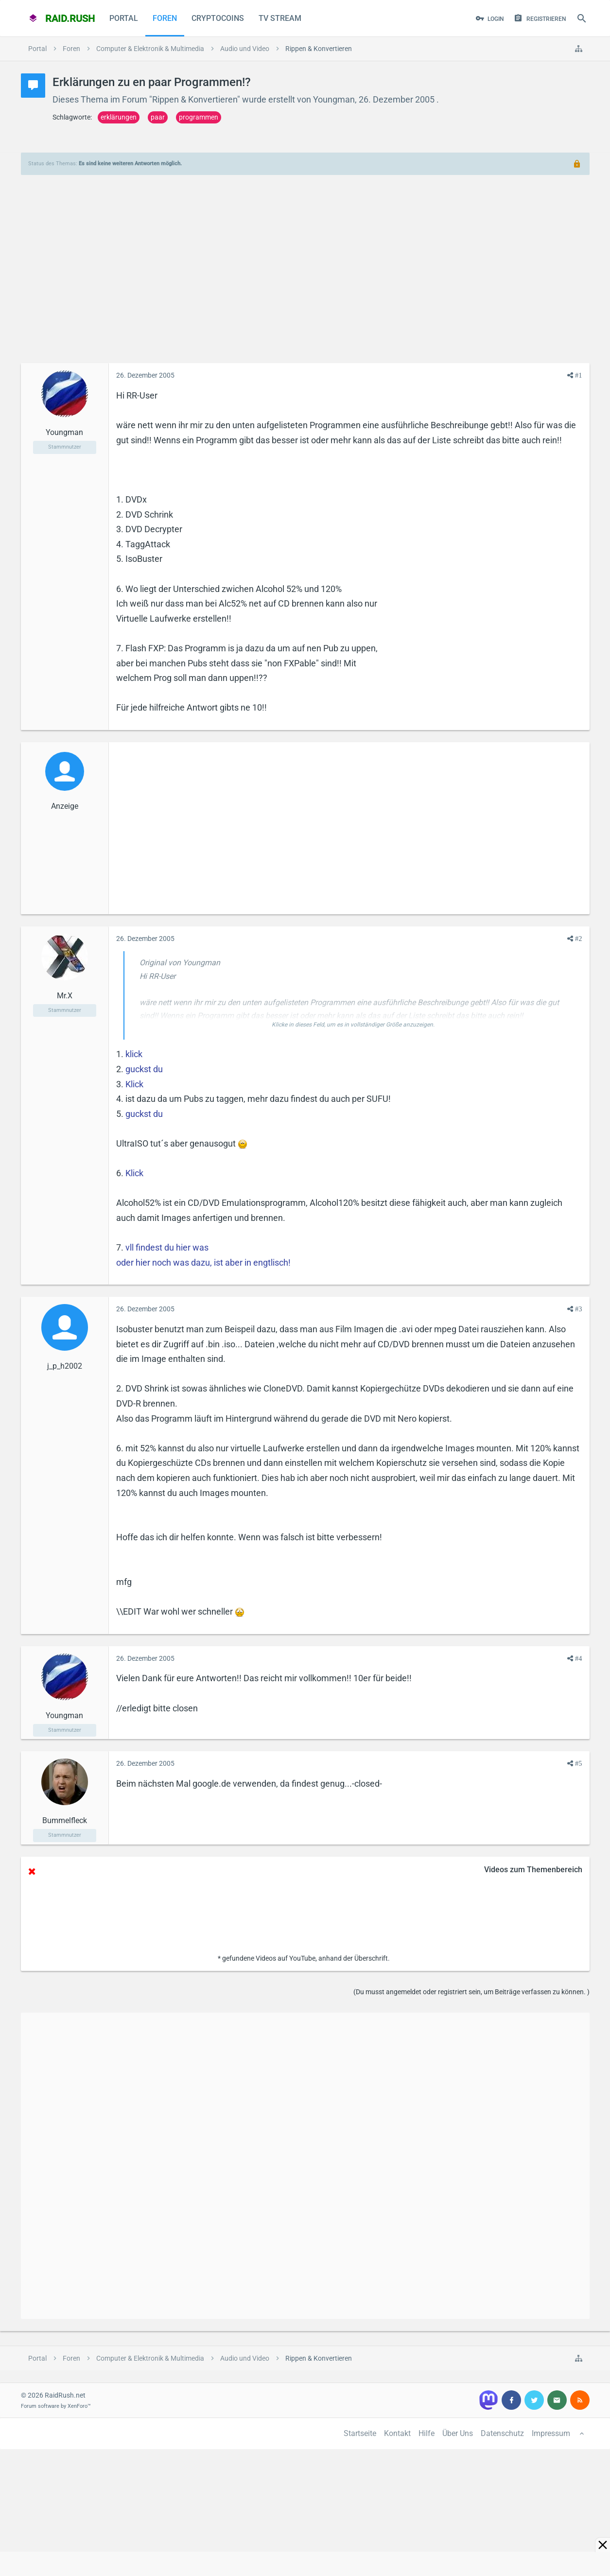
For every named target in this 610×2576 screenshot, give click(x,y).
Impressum (551, 2433)
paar (158, 117)
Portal (123, 18)
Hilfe (426, 2433)
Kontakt (397, 2433)
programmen (198, 117)
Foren (165, 18)
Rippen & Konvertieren (194, 99)
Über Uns (457, 2433)
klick (133, 1054)
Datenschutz (502, 2433)
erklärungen (119, 117)
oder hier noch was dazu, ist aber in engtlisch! (203, 1262)
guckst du (144, 1069)
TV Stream (280, 18)
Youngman (334, 99)
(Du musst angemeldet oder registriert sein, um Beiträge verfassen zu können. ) (471, 1992)
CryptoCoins (218, 18)
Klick (134, 1084)
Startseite (360, 2433)
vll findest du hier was (167, 1247)
